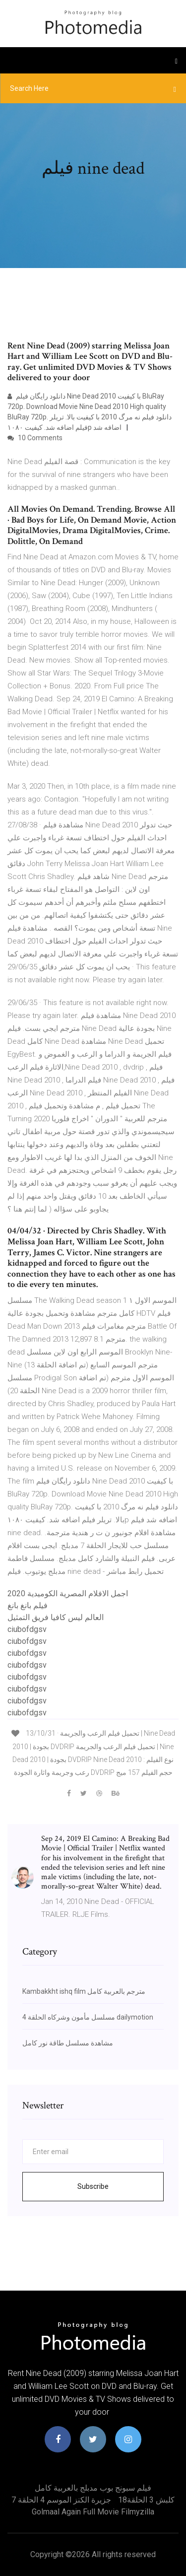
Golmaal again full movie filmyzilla (93, 2511)
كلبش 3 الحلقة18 (146, 2500)
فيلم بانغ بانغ (27, 1605)
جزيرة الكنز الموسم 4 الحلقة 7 (61, 2500)
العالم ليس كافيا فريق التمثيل (55, 1617)
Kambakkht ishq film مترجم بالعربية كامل (83, 1991)
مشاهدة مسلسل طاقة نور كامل (67, 2043)
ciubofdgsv (27, 1629)
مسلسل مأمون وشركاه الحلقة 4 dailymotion (87, 2017)
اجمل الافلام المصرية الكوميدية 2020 (67, 1593)
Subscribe (93, 2186)
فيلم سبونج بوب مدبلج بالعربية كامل (93, 2488)
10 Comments (34, 438)
